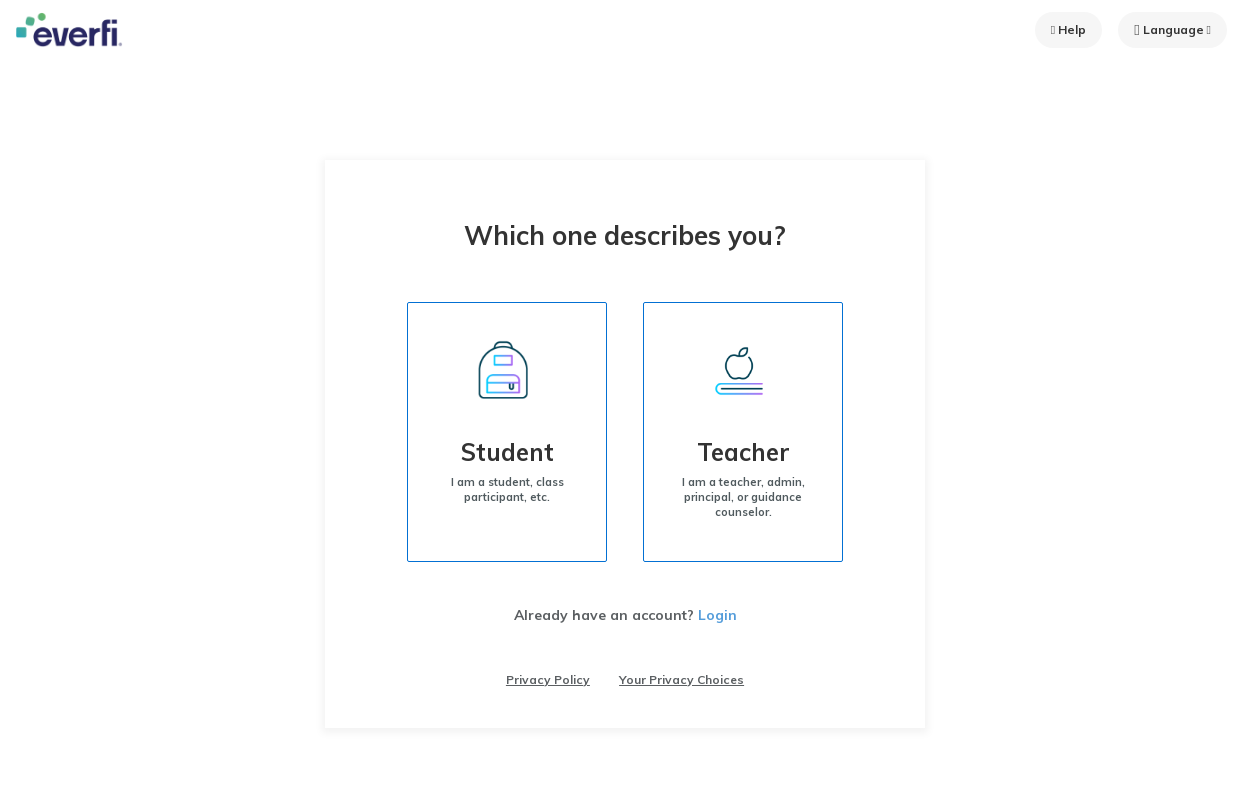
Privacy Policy (548, 679)
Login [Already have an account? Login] (717, 615)
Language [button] (1172, 29)
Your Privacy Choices (681, 679)
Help (1068, 29)
